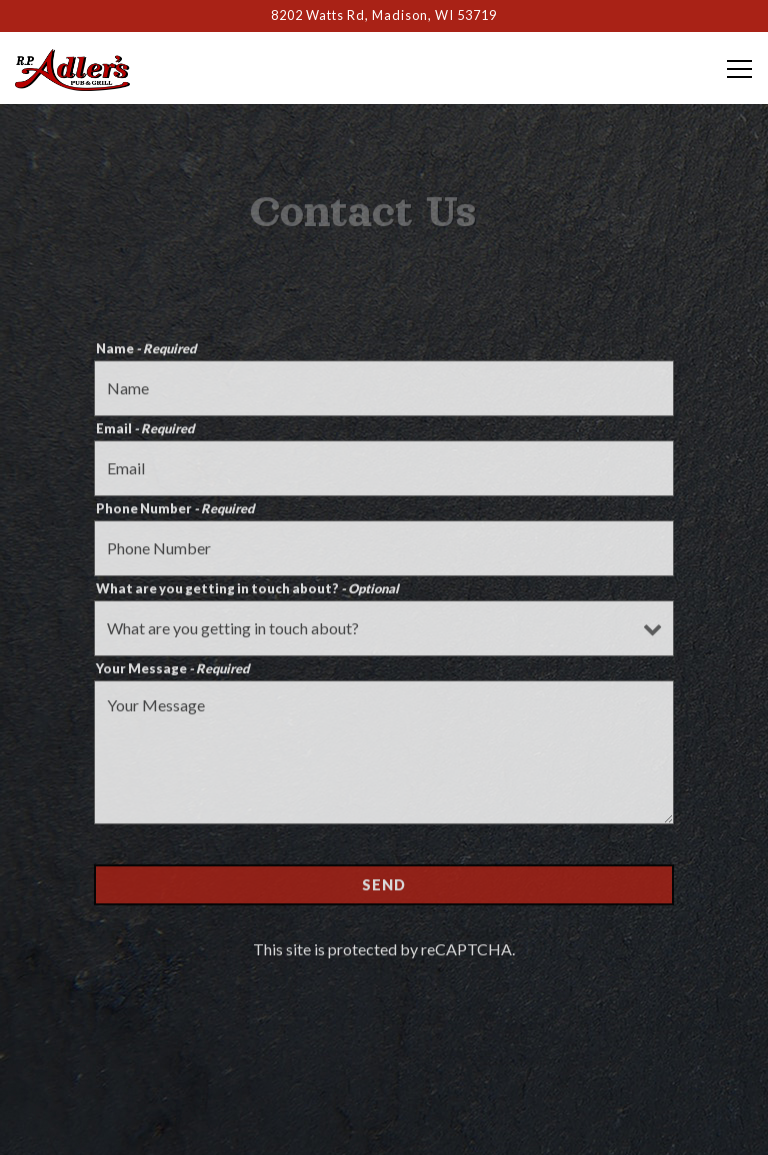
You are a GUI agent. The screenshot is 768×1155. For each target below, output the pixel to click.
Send (384, 888)
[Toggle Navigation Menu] (739, 69)
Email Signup (384, 1129)
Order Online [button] (384, 1079)
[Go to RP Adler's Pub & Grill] (384, 15)
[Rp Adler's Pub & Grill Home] (85, 68)
